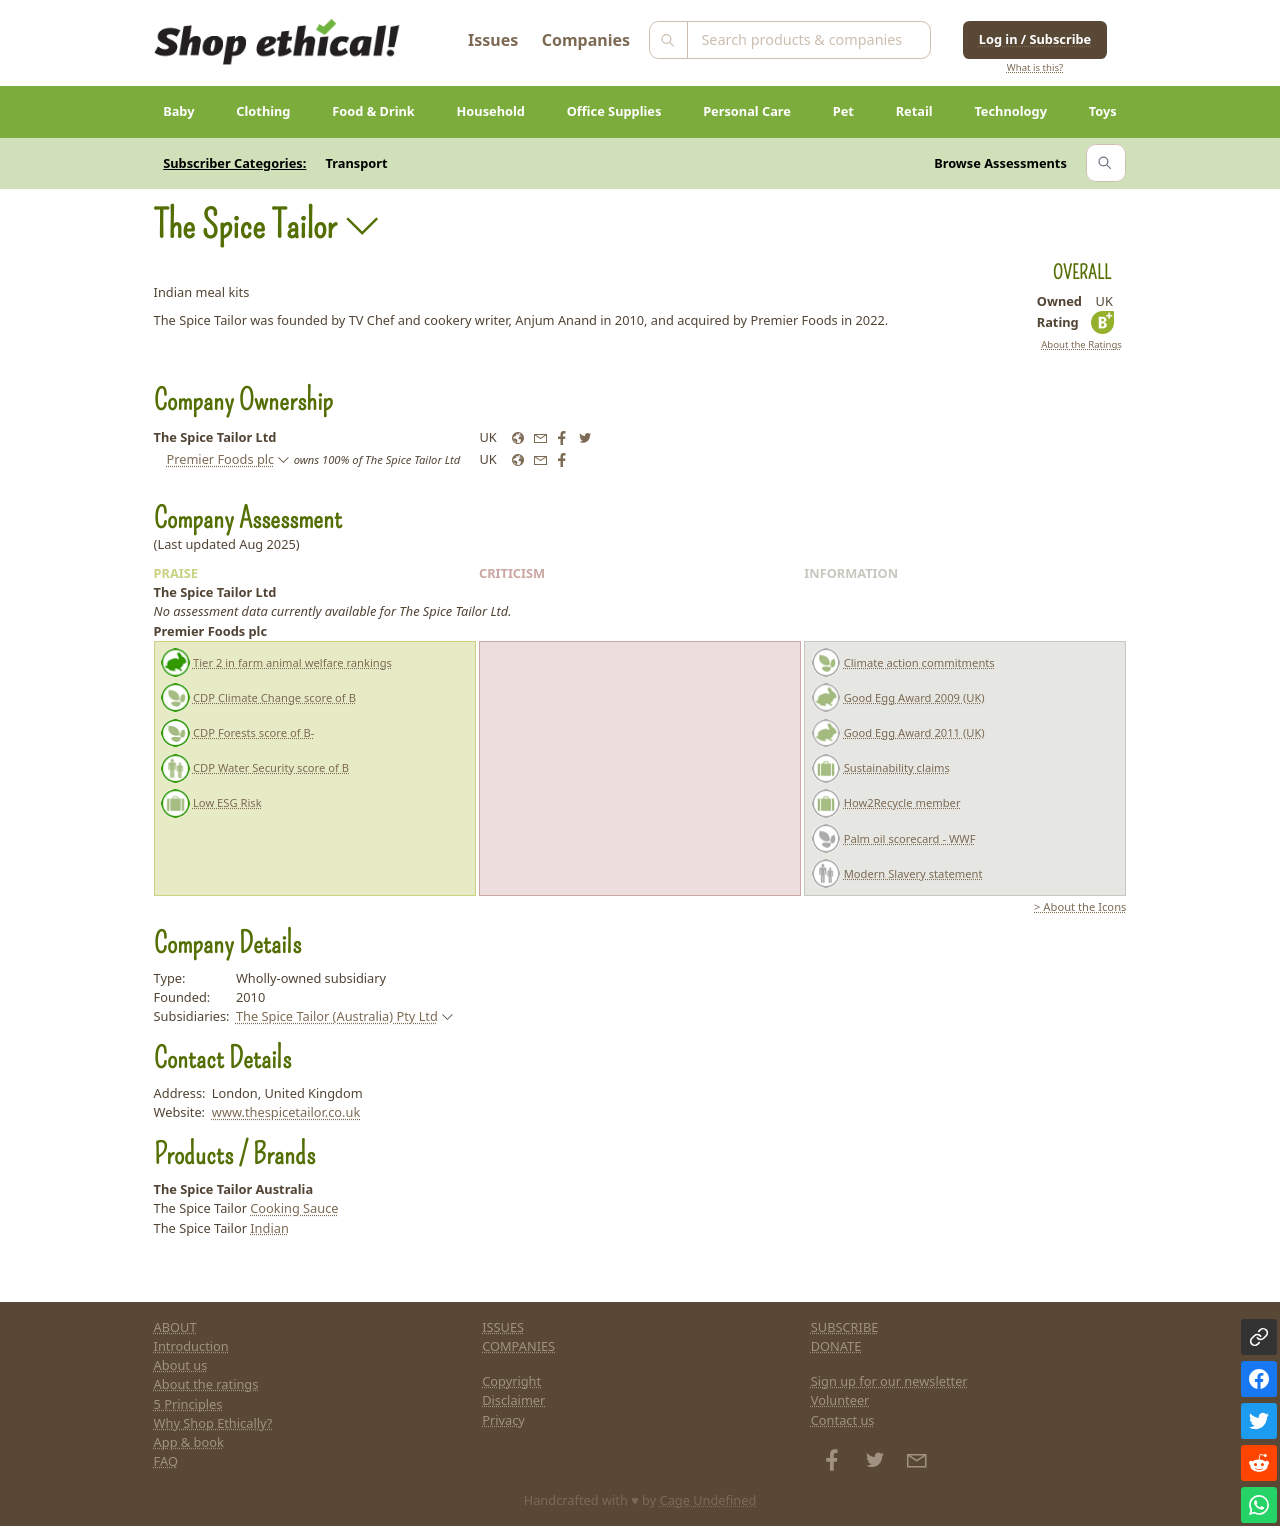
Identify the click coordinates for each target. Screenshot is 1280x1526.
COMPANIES (518, 1346)
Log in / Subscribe (1035, 39)
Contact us (843, 1420)
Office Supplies (614, 111)
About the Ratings (1081, 344)
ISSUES (503, 1327)
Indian (269, 1228)
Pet (843, 111)
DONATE (836, 1346)
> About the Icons (1080, 906)
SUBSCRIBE (845, 1327)
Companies (586, 40)
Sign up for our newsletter (889, 1381)
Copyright (511, 1381)
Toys (1103, 111)
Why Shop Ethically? (213, 1423)
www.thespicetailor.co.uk (286, 1112)
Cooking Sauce (294, 1208)
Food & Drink (373, 111)
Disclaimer (513, 1400)
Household (491, 111)
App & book (189, 1442)
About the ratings (206, 1384)
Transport (357, 163)
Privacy (503, 1420)
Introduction (191, 1346)
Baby (178, 111)
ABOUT (175, 1327)
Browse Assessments (1000, 163)
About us (181, 1365)
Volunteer (840, 1400)
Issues (493, 40)
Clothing (263, 111)
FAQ (166, 1461)
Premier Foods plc (220, 459)
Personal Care (747, 111)
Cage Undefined (708, 1500)
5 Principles (188, 1404)
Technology (1010, 111)
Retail (914, 111)
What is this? (1035, 67)
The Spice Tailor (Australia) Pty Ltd (337, 1016)
